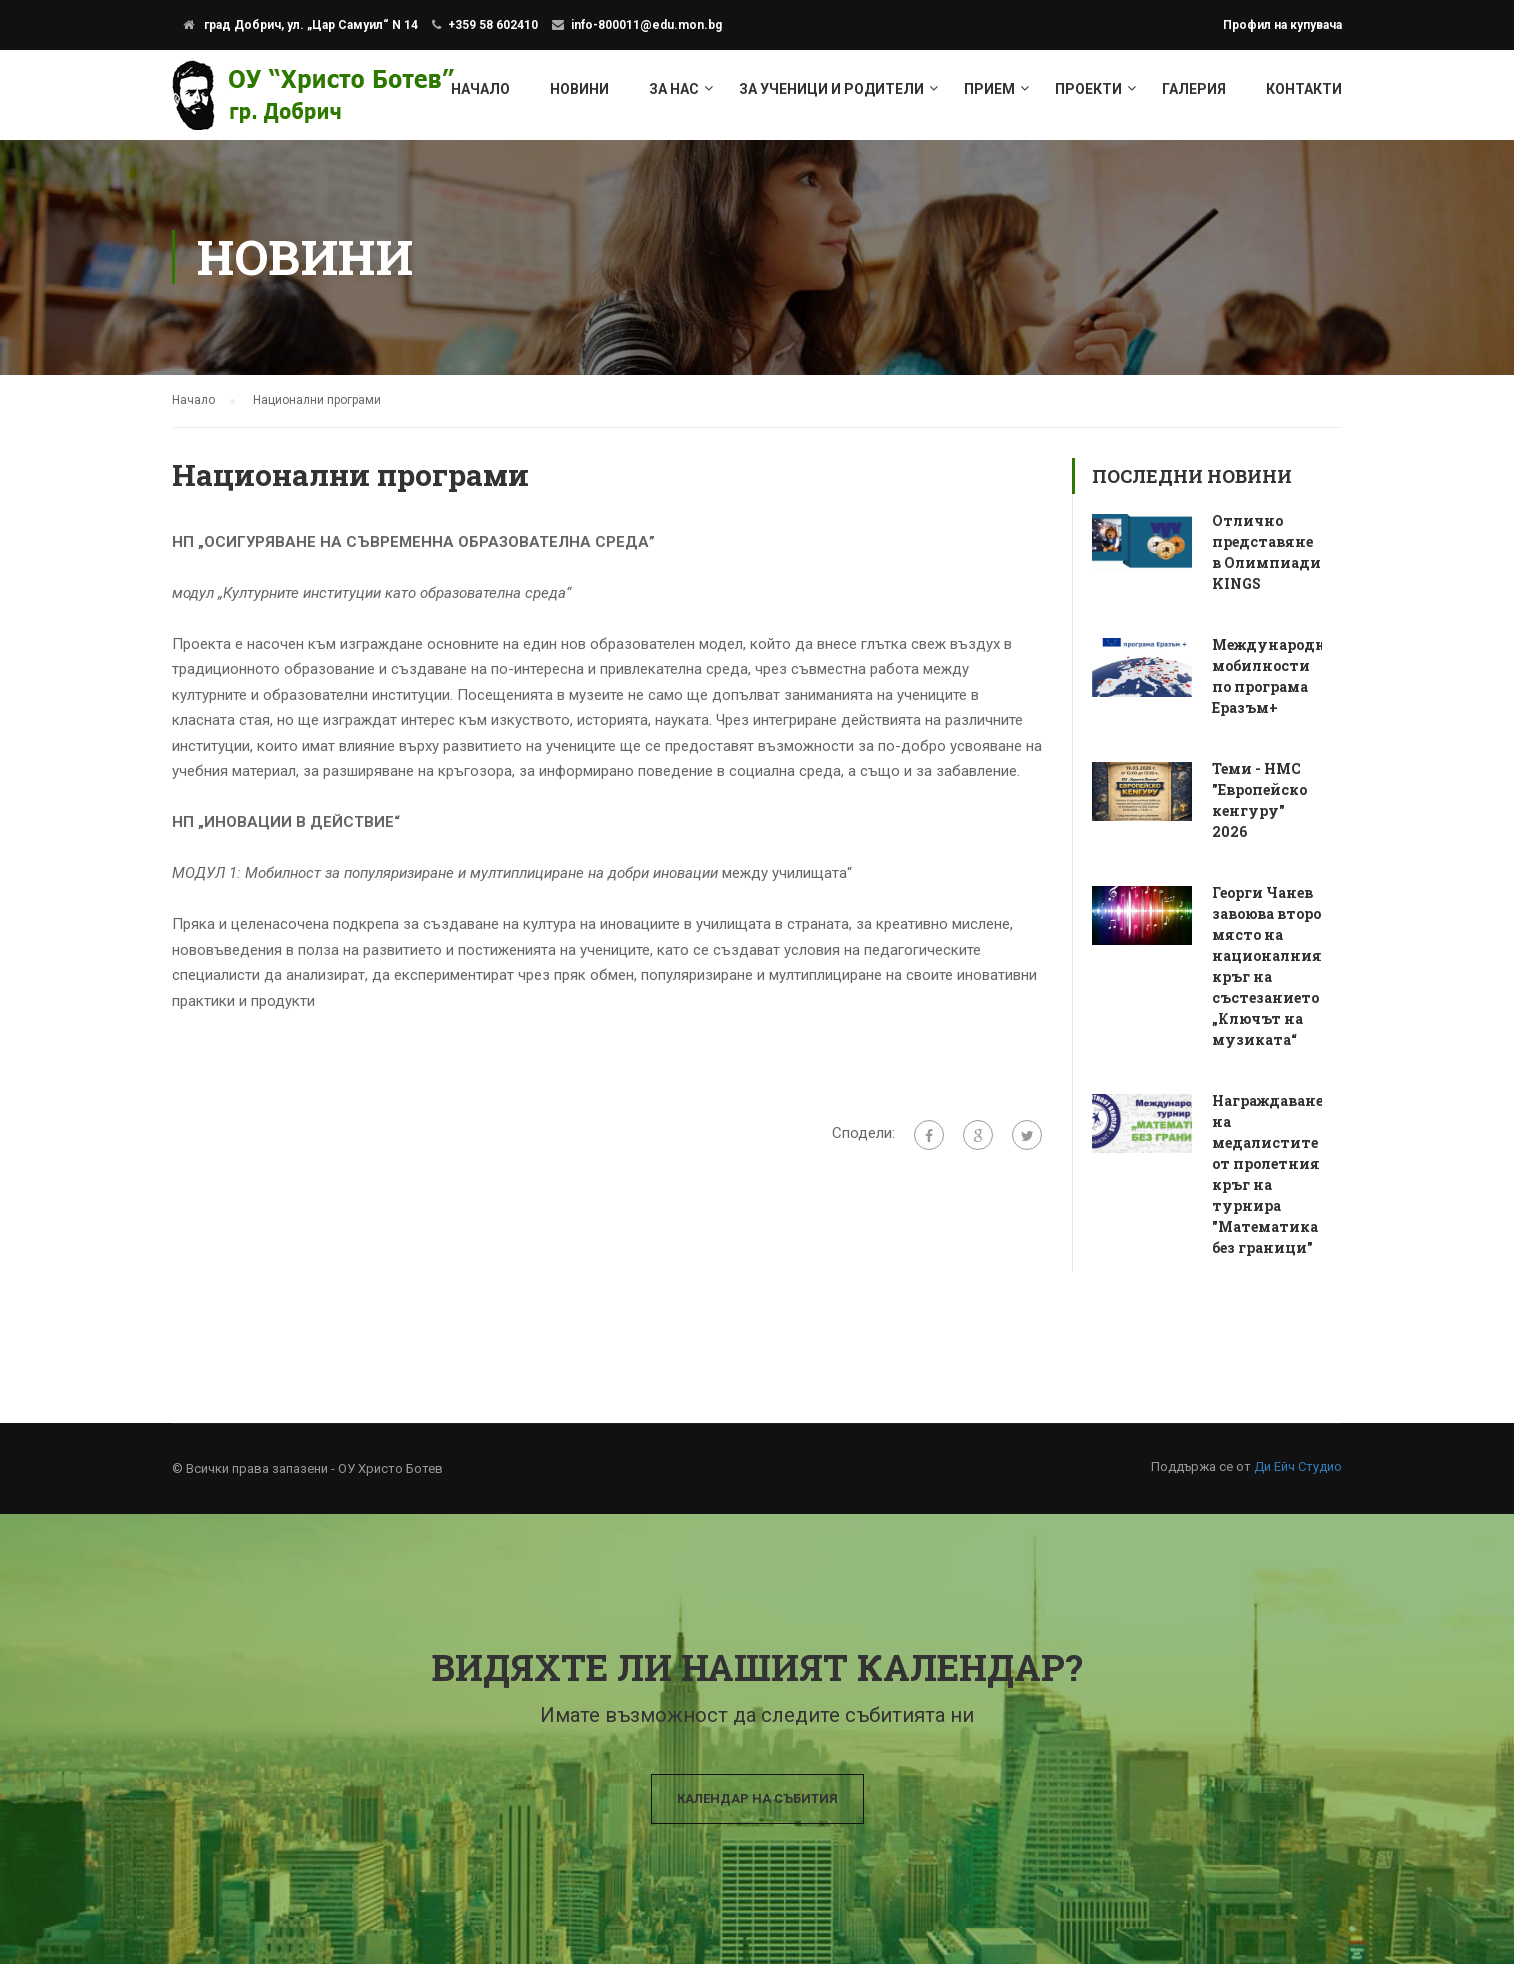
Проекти (1088, 89)
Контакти (1304, 89)
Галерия (1194, 89)
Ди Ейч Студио (1298, 1466)
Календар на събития (757, 1798)
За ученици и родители (831, 89)
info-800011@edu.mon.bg (646, 25)
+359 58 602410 (493, 25)
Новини (579, 89)
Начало (480, 89)
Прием (989, 89)
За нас (674, 89)
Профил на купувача (1282, 25)
